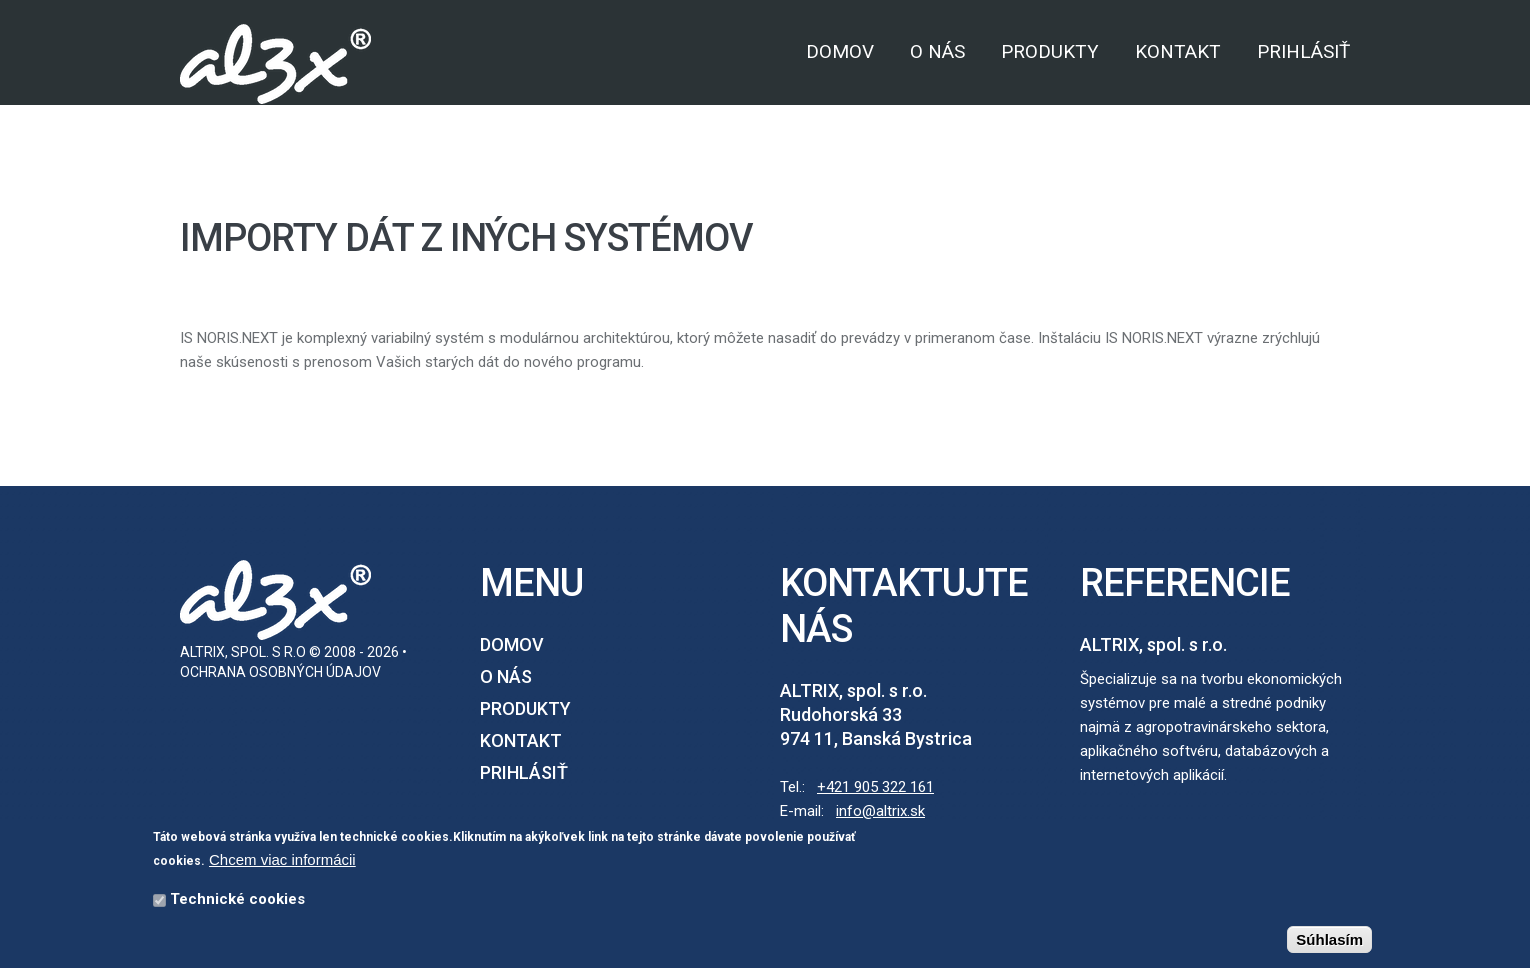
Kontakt (1178, 51)
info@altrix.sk (880, 811)
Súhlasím (1329, 941)
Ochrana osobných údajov (280, 672)
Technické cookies (237, 901)
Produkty (1050, 51)
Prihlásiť (1303, 51)
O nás (937, 51)
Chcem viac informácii (282, 861)
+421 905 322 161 (875, 787)
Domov (840, 51)
